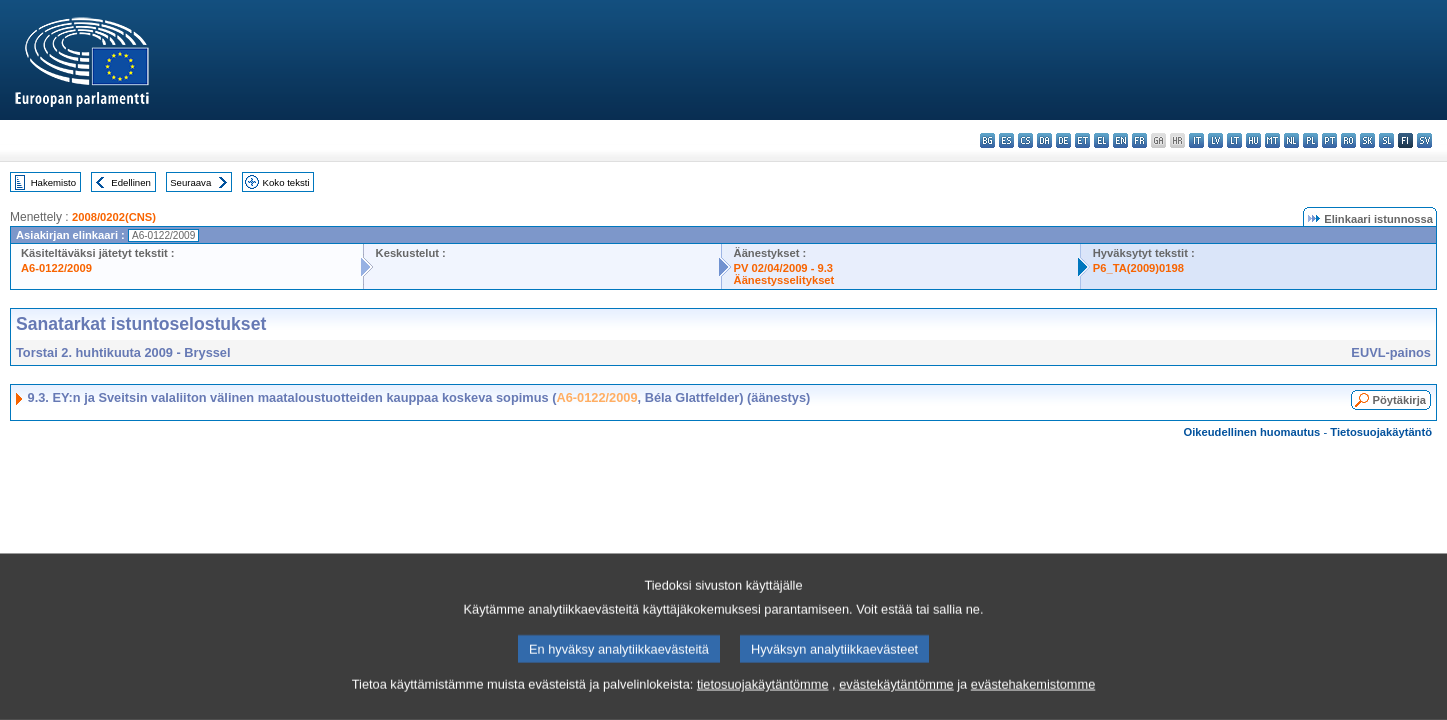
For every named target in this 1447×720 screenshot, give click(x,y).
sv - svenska (1424, 140)
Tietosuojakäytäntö (1381, 432)
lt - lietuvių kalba (1234, 140)
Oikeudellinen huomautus (1252, 432)
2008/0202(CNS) (114, 217)
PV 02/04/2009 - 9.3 (784, 268)
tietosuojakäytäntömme (763, 707)
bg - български (987, 140)
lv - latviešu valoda (1215, 140)
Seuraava (190, 182)
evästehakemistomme (1033, 707)
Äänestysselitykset (784, 280)
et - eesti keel (1082, 140)
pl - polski (1310, 140)
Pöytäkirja (1399, 400)
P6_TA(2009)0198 (1138, 268)
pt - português (1329, 140)
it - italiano (1196, 140)
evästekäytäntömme (896, 707)
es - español (1006, 140)
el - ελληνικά (1101, 140)
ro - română (1348, 140)
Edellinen (130, 182)
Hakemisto (53, 182)
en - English (1120, 140)
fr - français (1139, 140)
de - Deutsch (1063, 140)
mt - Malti (1272, 140)
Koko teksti (286, 182)
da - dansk (1044, 140)
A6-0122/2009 (56, 268)
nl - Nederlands (1291, 140)
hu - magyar (1253, 140)
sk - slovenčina (1367, 140)
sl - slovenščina (1386, 140)
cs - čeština (1025, 140)
